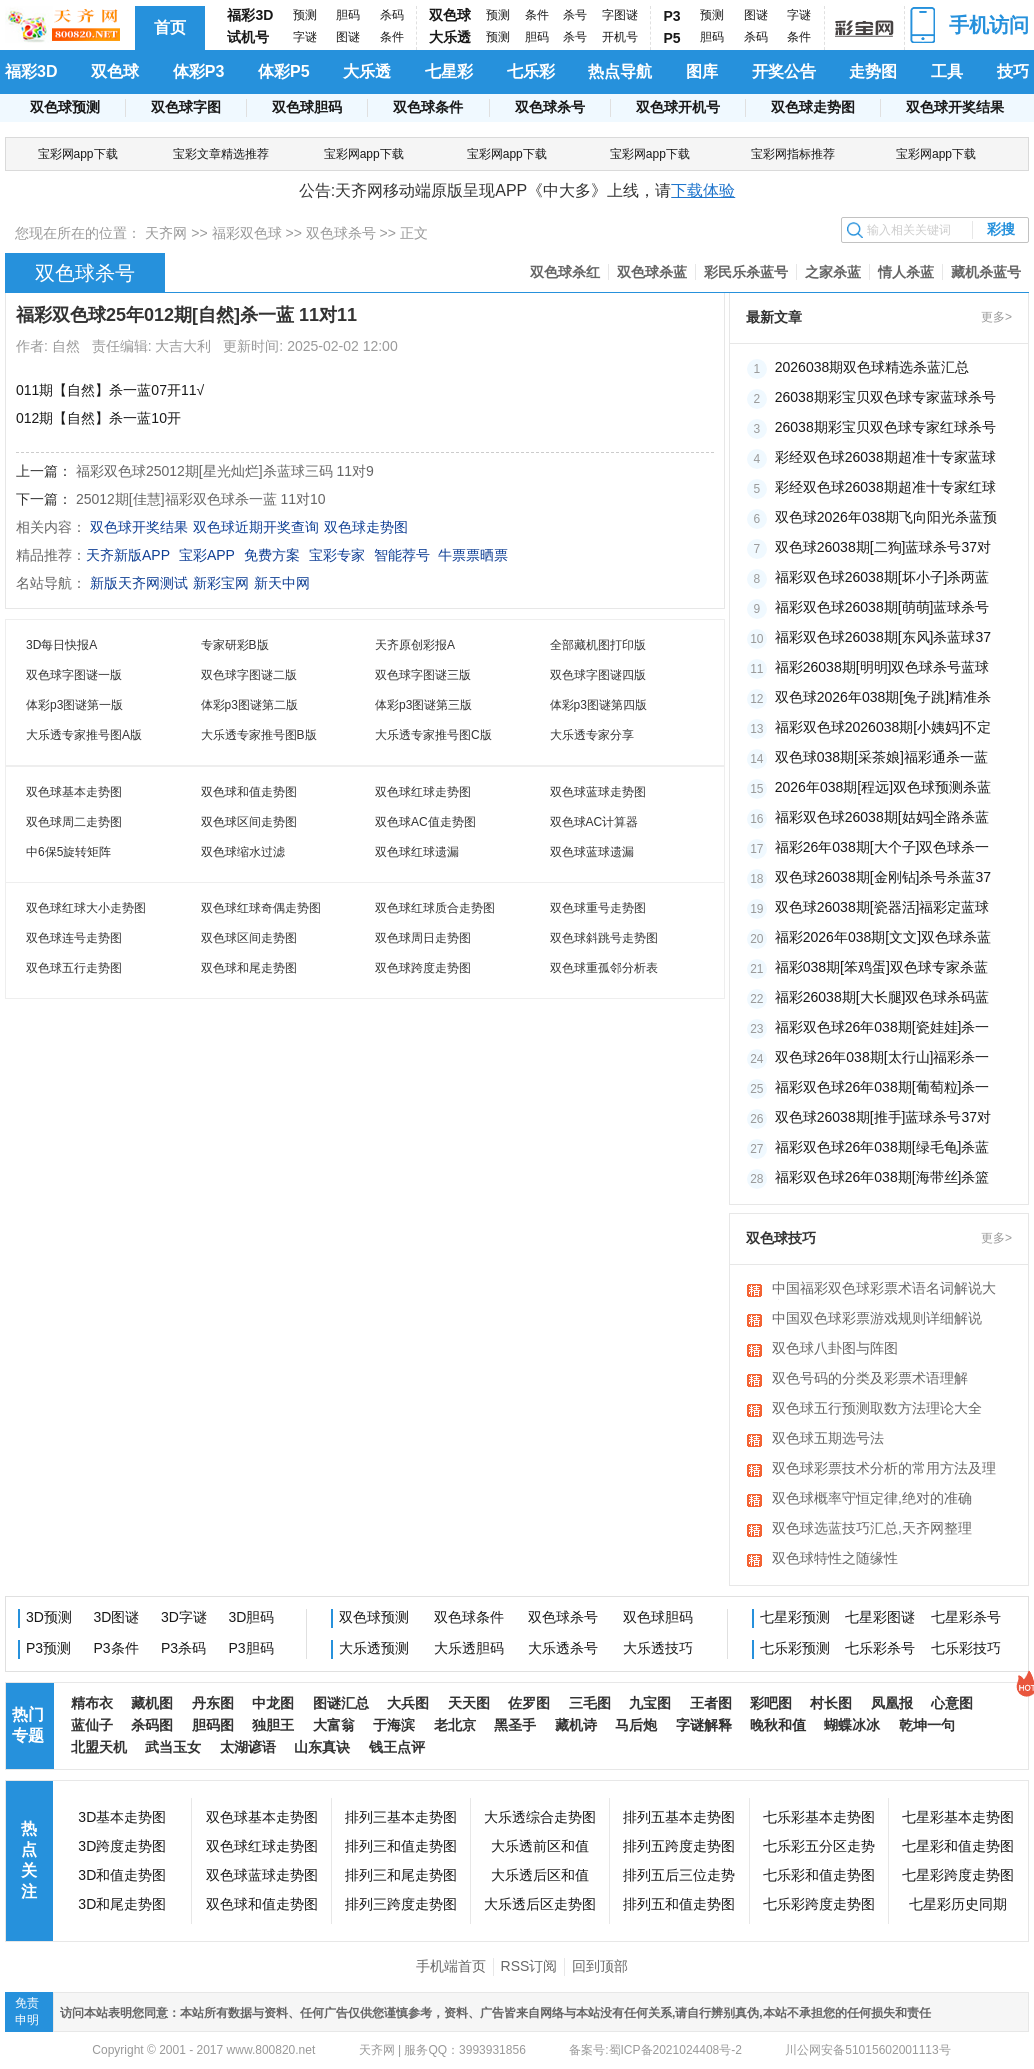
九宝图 (650, 1703)
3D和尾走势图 (122, 1904)
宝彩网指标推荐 (793, 154)
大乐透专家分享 (592, 735)
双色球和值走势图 (249, 792)
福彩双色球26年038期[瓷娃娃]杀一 (882, 1027)
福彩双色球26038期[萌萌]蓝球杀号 (882, 607)
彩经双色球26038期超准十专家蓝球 (885, 457)
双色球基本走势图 (74, 792)
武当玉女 (173, 1747)
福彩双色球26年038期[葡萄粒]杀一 (882, 1087)
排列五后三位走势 (679, 1875)
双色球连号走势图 (74, 938)
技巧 (1013, 71)
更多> (996, 317)
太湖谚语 (248, 1747)
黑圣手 (515, 1725)
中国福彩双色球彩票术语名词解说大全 (884, 1290)
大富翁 (334, 1725)
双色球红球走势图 (423, 792)
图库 (702, 71)
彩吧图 (771, 1703)
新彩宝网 (221, 583)
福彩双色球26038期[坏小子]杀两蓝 (882, 577)
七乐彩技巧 (966, 1648)
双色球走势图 (813, 107)
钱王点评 (397, 1747)
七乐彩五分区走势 (819, 1846)
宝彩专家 (337, 555)
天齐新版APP (128, 555)
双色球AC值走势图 (425, 822)
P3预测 (48, 1648)
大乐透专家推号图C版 (433, 735)
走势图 (873, 71)
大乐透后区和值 (540, 1875)
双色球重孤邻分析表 (604, 968)
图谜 (348, 37)
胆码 (348, 15)
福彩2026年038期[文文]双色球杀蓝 (883, 937)
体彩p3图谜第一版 (74, 705)
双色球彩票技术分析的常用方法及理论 (884, 1470)
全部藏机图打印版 (598, 645)
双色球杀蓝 (652, 272)
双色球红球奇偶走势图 (261, 908)
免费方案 (272, 555)
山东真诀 (322, 1747)
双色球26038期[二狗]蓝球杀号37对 (883, 547)
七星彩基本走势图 (958, 1817)
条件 (392, 37)
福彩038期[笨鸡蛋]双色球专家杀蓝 (881, 967)
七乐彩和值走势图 (819, 1875)
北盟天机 (99, 1747)
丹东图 (213, 1703)
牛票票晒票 (473, 555)
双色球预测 (65, 107)
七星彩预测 (795, 1617)
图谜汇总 (341, 1703)
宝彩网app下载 (78, 154)
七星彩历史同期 (958, 1904)
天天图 (469, 1703)
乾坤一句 (927, 1725)
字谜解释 (704, 1725)
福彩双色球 (247, 233)
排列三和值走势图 (401, 1846)
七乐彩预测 (795, 1648)
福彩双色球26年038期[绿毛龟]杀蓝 (882, 1147)
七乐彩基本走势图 (819, 1817)
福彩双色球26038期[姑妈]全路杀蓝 (882, 817)
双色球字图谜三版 (423, 675)
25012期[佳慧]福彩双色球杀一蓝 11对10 (201, 499)
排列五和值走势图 (679, 1904)
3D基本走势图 (122, 1817)
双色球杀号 (550, 107)
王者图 (711, 1703)
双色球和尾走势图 (249, 968)
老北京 (455, 1725)
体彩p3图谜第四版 (598, 705)
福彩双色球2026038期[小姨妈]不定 (883, 727)
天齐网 (166, 233)
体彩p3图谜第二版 (249, 705)
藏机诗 (576, 1725)
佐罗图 (529, 1703)
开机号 (620, 37)
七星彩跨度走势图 (958, 1875)
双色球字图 (186, 107)
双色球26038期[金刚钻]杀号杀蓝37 (883, 877)
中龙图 (273, 1703)
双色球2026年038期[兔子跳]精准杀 (883, 697)
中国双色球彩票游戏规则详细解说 (877, 1318)
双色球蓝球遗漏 (592, 852)
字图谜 (620, 15)
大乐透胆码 (469, 1648)
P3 (672, 16)
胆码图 (213, 1725)
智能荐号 (402, 555)
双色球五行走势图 (74, 968)
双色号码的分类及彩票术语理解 (870, 1378)
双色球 (450, 15)
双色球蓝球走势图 (598, 792)
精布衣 (92, 1703)
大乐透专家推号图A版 (84, 735)
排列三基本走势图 (401, 1817)
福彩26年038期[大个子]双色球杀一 (882, 847)
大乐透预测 (374, 1648)
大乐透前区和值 (540, 1846)
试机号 (248, 37)
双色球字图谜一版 (74, 675)
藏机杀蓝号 (986, 272)
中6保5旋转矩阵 (68, 852)
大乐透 (450, 37)
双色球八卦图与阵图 (835, 1348)
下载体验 (703, 190)
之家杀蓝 (833, 272)
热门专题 (28, 1725)
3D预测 (49, 1617)
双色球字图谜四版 (598, 675)
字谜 (305, 37)
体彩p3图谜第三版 (423, 705)
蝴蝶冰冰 (852, 1725)
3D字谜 (184, 1617)
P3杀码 (183, 1648)
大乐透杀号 (563, 1648)
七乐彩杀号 (880, 1648)
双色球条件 (428, 107)
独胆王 (273, 1725)
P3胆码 (251, 1648)
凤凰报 (892, 1703)
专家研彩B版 (235, 645)
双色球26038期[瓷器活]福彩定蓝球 (882, 907)
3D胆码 (252, 1617)
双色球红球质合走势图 (435, 908)
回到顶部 (600, 1966)
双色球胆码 (307, 107)
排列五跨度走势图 (679, 1846)
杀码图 (152, 1725)
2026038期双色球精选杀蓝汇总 (872, 367)
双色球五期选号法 (828, 1438)
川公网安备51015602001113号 (866, 2050)
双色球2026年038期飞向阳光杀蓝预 (886, 517)
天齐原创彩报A (415, 645)
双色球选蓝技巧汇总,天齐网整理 (872, 1528)
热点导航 (620, 71)
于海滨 (394, 1725)
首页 (170, 27)
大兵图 (408, 1703)
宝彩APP (207, 555)
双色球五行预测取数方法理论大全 (877, 1408)
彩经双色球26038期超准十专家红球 (885, 487)
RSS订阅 (529, 1966)
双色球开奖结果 (955, 107)
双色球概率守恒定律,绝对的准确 (872, 1498)
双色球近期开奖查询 (256, 527)
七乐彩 (531, 71)
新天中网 (282, 583)
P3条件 (116, 1648)
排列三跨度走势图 (401, 1904)
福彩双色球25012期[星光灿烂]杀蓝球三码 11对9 (225, 471)
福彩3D (250, 15)
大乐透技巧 (658, 1648)
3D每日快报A (61, 645)
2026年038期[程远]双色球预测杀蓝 (883, 787)
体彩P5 (284, 71)
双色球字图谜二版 (249, 675)
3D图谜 (117, 1617)
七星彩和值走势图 (958, 1846)
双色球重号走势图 (598, 908)
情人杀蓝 (906, 272)
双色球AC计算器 (594, 822)
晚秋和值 (778, 1725)
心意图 (952, 1703)
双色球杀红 (565, 272)
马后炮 (636, 1725)
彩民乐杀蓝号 (746, 272)
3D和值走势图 (122, 1875)
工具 (947, 71)
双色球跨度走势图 (423, 968)
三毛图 (590, 1703)
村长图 (831, 1703)
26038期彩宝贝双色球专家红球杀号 (885, 427)
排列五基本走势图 (679, 1817)
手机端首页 (451, 1966)
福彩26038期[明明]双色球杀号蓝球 (882, 667)
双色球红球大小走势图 (86, 908)
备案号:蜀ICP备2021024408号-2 (655, 2050)
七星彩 (449, 71)
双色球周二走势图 (74, 822)
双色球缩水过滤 (243, 852)
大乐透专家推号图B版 (259, 735)
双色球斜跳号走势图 (604, 938)
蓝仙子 (92, 1725)
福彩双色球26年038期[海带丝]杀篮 (882, 1177)
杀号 (575, 15)
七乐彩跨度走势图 (819, 1904)
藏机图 (152, 1703)
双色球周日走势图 (423, 938)
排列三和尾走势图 (401, 1875)
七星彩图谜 (880, 1617)
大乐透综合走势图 (540, 1817)
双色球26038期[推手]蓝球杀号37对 (883, 1117)
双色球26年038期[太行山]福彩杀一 (882, 1057)
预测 (305, 15)
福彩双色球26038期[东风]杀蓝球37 (883, 637)
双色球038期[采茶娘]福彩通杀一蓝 (881, 757)
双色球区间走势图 (249, 822)
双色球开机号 (678, 107)
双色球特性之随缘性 (835, 1558)
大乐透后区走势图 (540, 1904)
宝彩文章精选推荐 (221, 154)
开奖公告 (784, 71)
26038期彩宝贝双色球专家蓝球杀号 (885, 397)
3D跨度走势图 (122, 1846)
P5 (672, 38)
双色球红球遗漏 (417, 852)
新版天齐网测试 (139, 583)
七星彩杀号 (966, 1617)
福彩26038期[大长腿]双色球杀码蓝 (882, 997)
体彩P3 (199, 71)
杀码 (392, 15)
